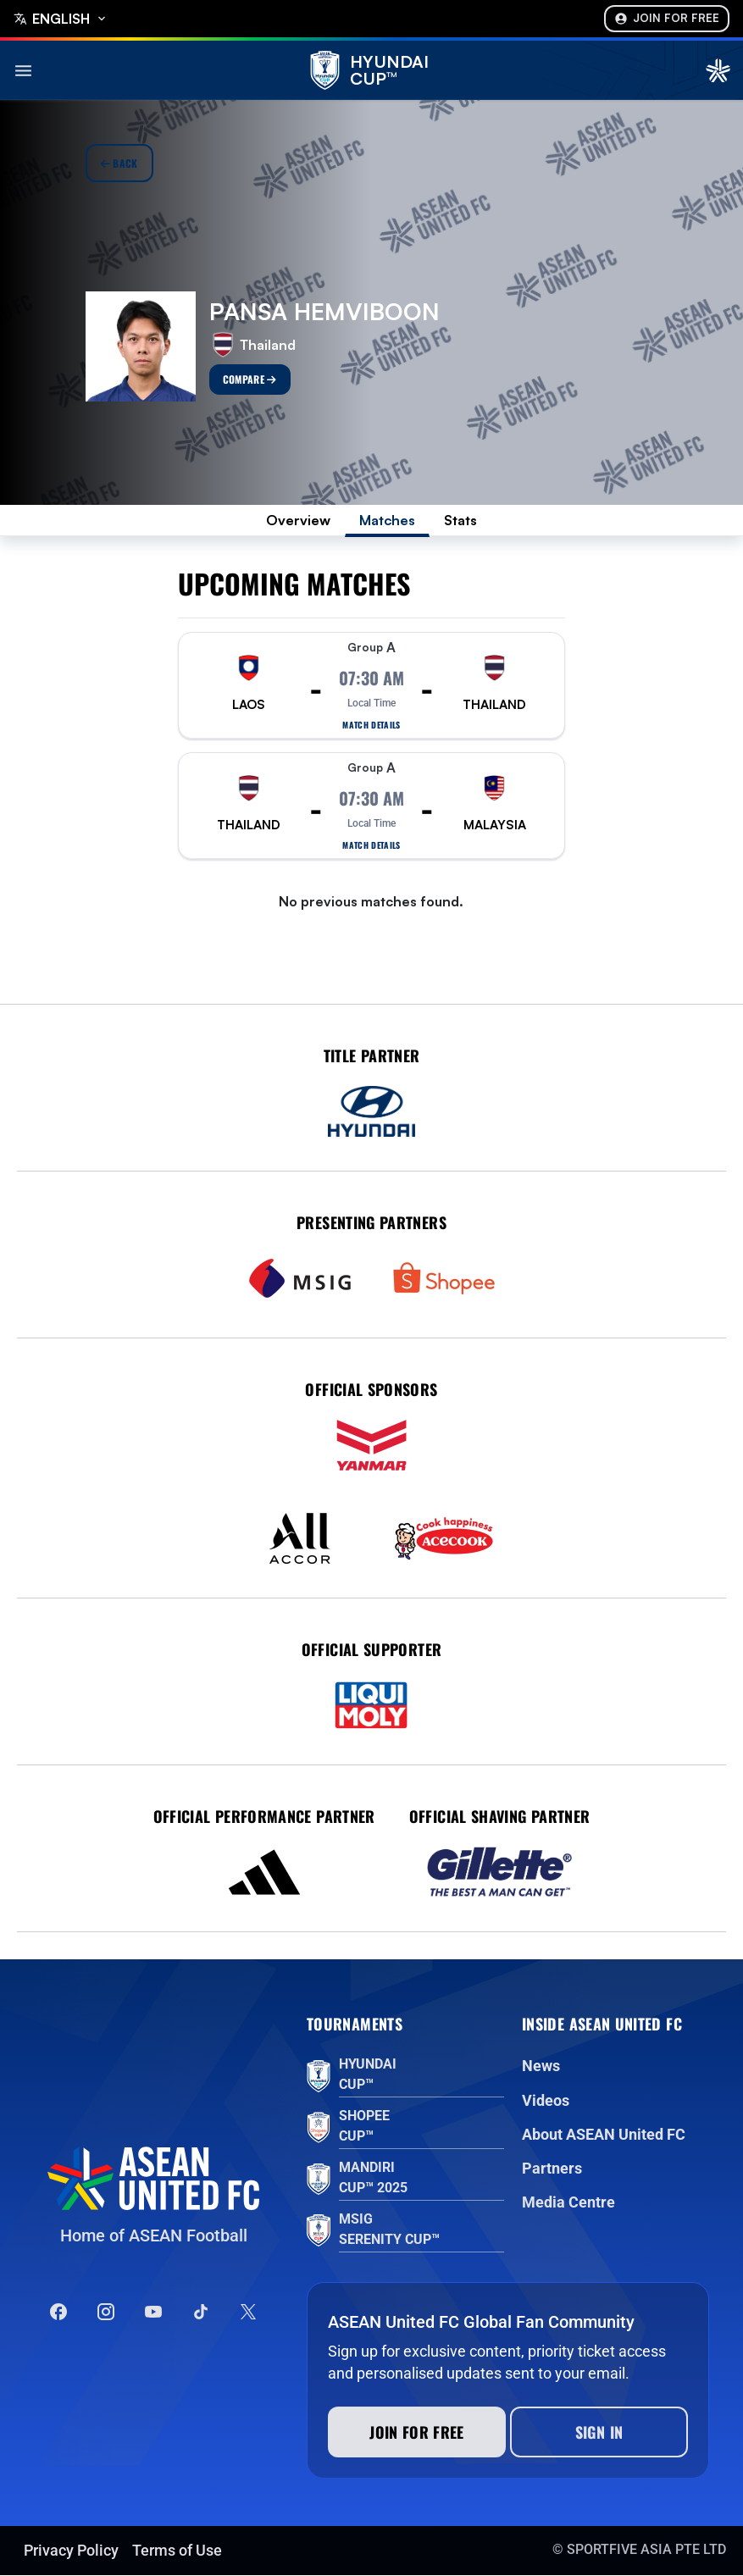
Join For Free (666, 18)
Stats (466, 521)
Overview (294, 521)
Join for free (416, 2433)
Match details (371, 727)
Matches (388, 521)
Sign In (599, 2433)
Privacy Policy (71, 2551)
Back (119, 163)
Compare (250, 379)
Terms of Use (177, 2551)
